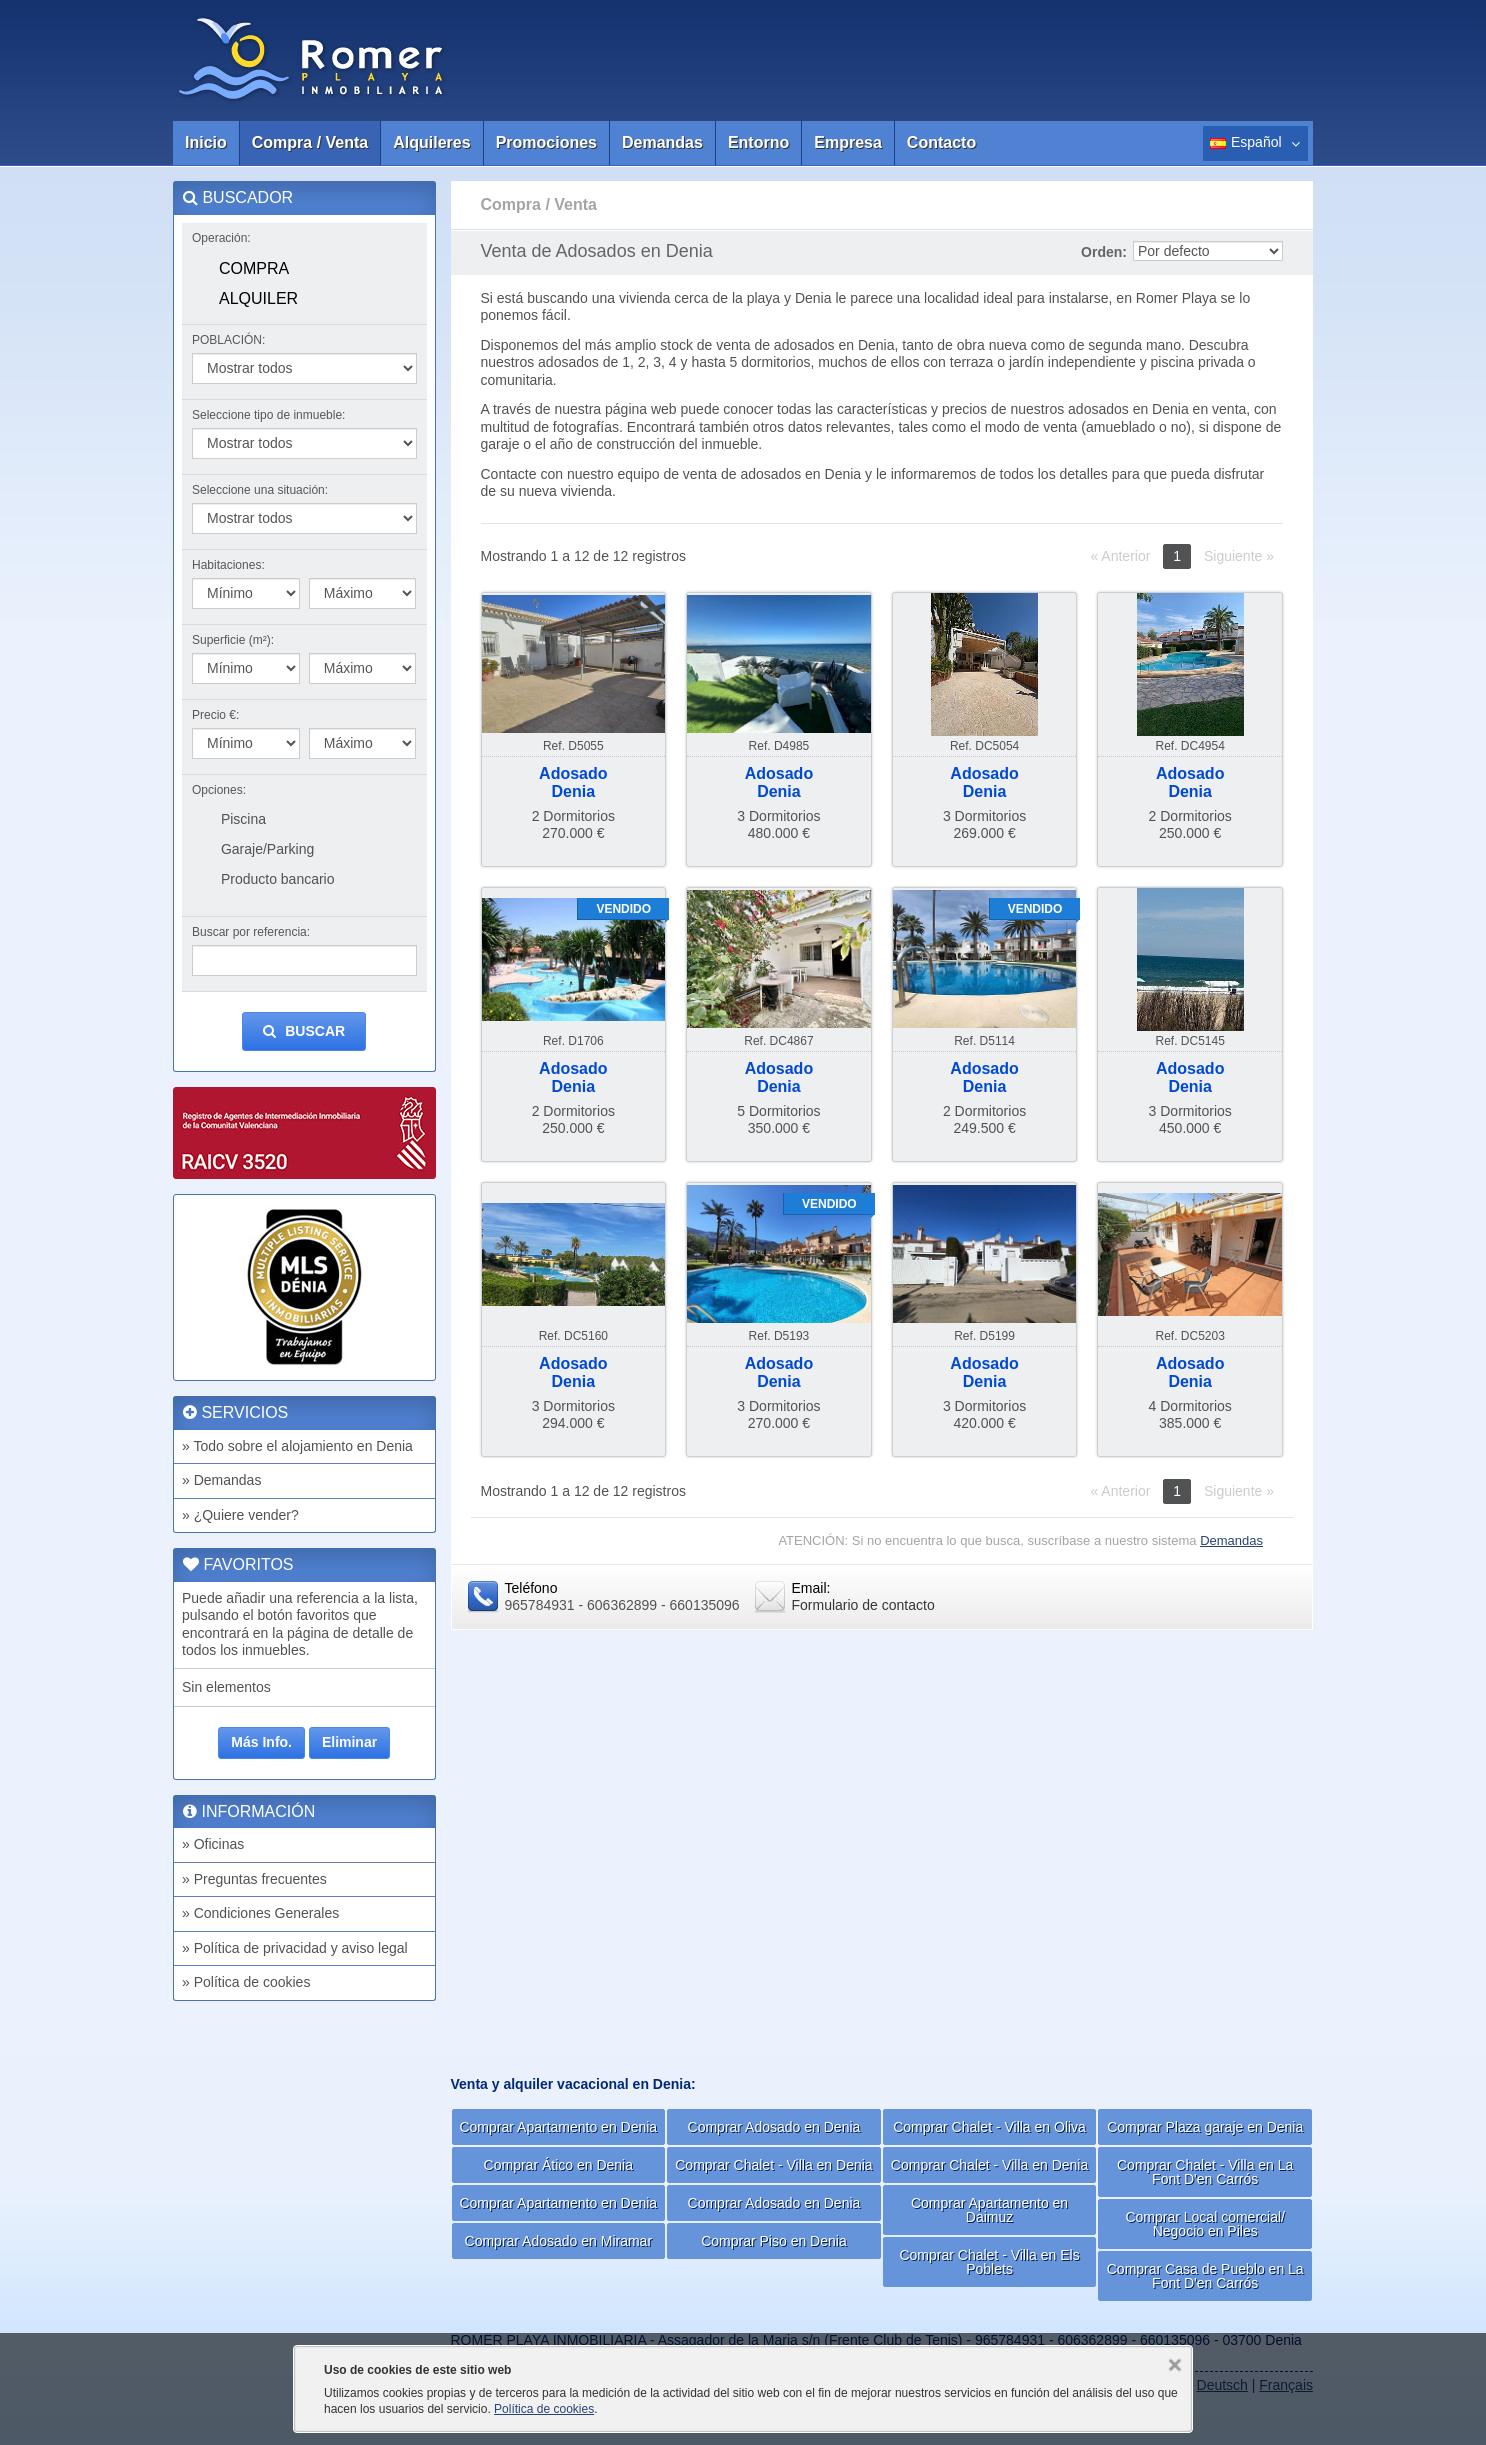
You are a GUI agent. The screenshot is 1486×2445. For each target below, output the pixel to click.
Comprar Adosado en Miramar (559, 2241)
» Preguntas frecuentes (254, 1879)
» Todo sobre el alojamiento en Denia (297, 1446)
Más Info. (261, 1742)
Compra (254, 268)
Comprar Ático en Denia (558, 2165)
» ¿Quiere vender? (240, 1515)
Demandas (662, 142)
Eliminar (349, 1742)
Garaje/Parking (267, 849)
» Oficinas (213, 1844)
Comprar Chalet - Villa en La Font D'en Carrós (1205, 2172)
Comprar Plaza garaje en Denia (1205, 2127)
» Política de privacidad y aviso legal (295, 1948)
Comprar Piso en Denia (774, 2241)
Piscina (243, 819)
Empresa (848, 142)
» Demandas (221, 1480)
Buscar (304, 1031)
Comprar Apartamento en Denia (558, 2127)
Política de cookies (544, 2409)
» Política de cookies (246, 1982)
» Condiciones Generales (260, 1913)
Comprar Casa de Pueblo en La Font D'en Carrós (1205, 2276)
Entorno (758, 142)
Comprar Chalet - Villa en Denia (773, 2165)
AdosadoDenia (573, 782)
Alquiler (258, 298)
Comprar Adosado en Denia (774, 2127)
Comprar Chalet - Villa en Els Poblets (989, 2262)
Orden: (1104, 252)
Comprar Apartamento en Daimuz (989, 2210)
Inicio (206, 142)
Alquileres (431, 142)
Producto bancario (278, 879)
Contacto (941, 142)
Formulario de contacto (863, 1605)
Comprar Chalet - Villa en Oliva (989, 2127)
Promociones (546, 142)
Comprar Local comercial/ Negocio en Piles (1205, 2224)
